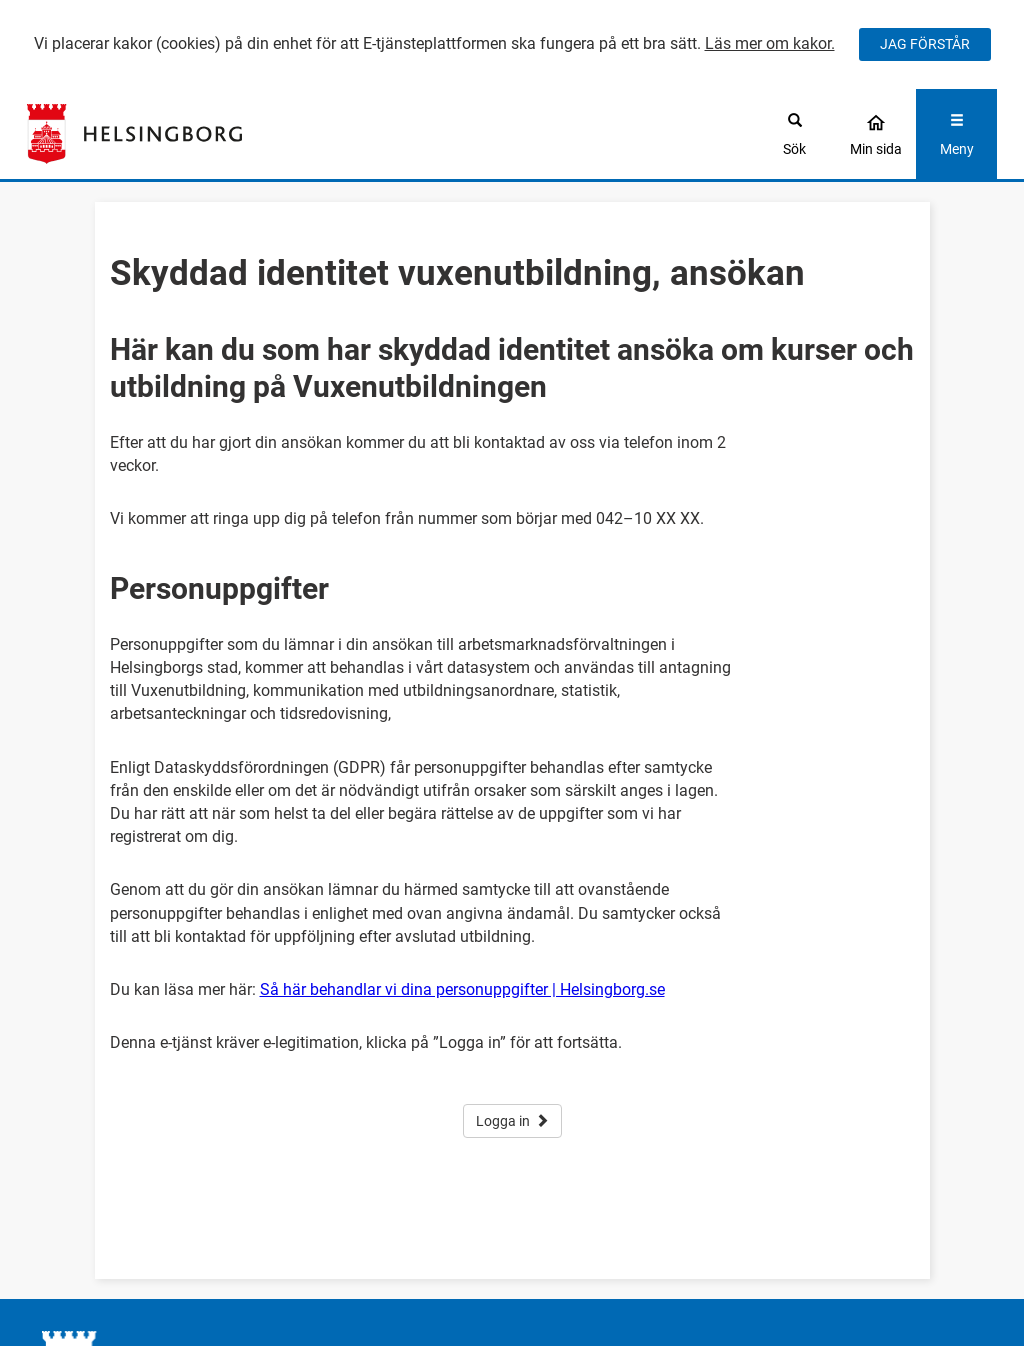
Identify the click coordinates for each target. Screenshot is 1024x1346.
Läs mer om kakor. (770, 43)
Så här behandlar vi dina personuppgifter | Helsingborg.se (462, 989)
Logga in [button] (512, 1121)
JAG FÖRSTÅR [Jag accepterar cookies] (925, 44)
